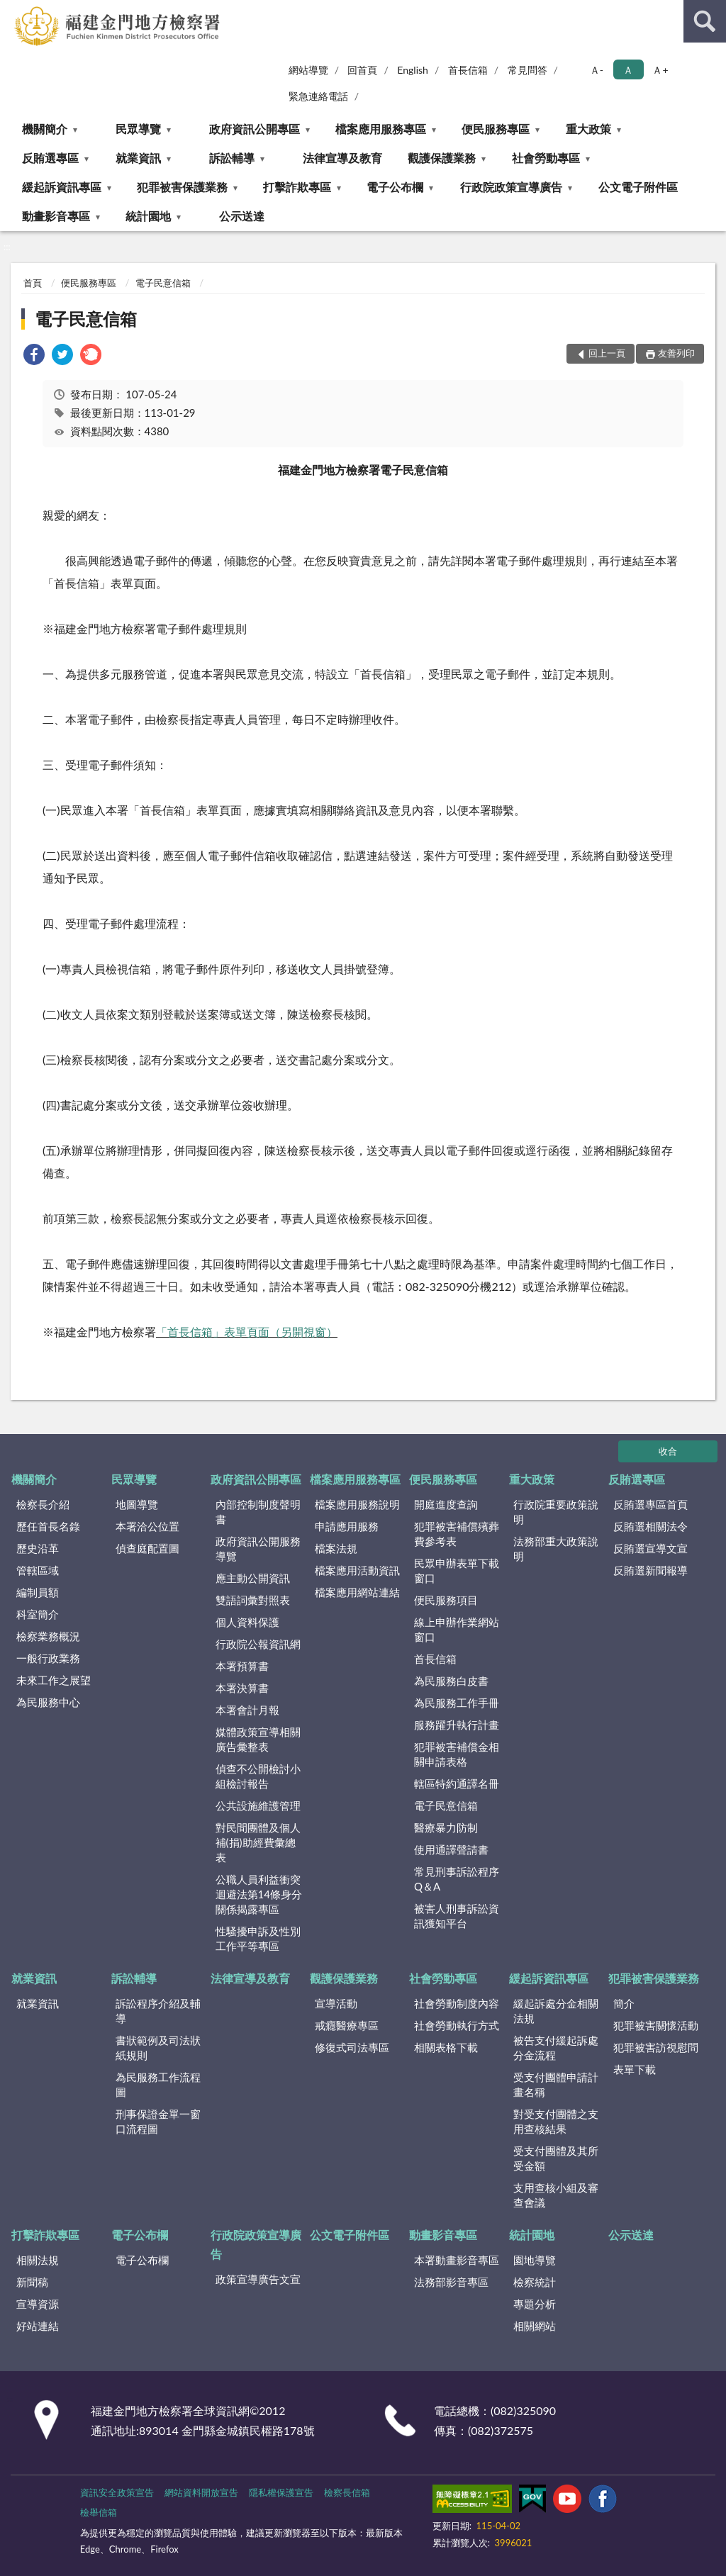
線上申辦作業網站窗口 (456, 1629)
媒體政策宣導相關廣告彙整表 (258, 1739)
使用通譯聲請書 (451, 1849)
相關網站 (534, 2325)
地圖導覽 (137, 1504)
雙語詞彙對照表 (253, 1600)
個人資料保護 (247, 1621)
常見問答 (527, 70)
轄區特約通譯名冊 (456, 1783)
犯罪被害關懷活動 (655, 2025)
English (412, 70)
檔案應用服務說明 (357, 1504)
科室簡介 (37, 1614)
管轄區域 (37, 1570)
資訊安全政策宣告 (117, 2492)
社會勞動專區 (546, 157)
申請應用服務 (347, 1526)
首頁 (32, 283)
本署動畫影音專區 (456, 2259)
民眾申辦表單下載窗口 (456, 1570)
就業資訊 (138, 157)
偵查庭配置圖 (147, 1548)
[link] (34, 356)
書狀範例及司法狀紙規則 (158, 2047)
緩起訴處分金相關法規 (555, 2011)
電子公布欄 (395, 187)
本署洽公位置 (147, 1526)
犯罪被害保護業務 (182, 187)
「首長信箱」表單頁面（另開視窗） (246, 1331)
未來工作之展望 (53, 1680)
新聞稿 (32, 2281)
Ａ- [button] (596, 70)
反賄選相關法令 (650, 1526)
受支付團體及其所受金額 (555, 2158)
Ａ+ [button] (660, 70)
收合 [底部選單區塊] (668, 1451)
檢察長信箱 (347, 2492)
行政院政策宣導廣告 (511, 187)
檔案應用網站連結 (357, 1592)
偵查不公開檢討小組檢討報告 (258, 1776)
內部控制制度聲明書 (258, 1511)
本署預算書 (242, 1665)
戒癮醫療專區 (347, 2025)
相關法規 (37, 2259)
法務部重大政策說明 (555, 1548)
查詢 (704, 21)
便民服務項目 (446, 1600)
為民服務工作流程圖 (158, 2084)
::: (11, 10)
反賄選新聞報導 (650, 1570)
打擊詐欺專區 (297, 187)
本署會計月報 (247, 1709)
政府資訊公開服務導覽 (258, 1548)
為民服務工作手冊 (456, 1702)
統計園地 (148, 216)
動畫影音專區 (56, 216)
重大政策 (588, 128)
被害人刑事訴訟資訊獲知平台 (456, 1916)
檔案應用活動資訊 (357, 1570)
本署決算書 (242, 1687)
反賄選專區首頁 (650, 1504)
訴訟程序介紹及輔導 (158, 2011)
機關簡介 (44, 128)
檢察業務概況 (48, 1636)
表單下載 (634, 2069)
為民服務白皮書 (451, 1680)
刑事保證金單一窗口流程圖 (158, 2121)
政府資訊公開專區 (254, 128)
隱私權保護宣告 (281, 2492)
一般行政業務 (48, 1658)
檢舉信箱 (98, 2512)
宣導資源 (37, 2303)
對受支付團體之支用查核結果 (555, 2121)
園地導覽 (534, 2259)
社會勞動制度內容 (456, 2003)
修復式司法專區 (352, 2047)
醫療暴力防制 (446, 1827)
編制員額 (37, 1592)
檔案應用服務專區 (380, 128)
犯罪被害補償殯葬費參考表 (456, 1533)
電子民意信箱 (163, 283)
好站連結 (37, 2325)
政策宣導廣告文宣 (258, 2279)
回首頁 (362, 70)
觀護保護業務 (442, 157)
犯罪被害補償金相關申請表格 (456, 1754)
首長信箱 (468, 70)
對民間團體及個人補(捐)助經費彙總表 (258, 1842)
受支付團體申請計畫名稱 (555, 2084)
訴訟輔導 (232, 157)
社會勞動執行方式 (456, 2025)
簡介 (624, 2003)
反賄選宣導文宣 (650, 1548)
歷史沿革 (37, 1548)
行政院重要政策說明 (555, 1511)
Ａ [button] (628, 70)
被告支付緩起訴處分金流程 (555, 2047)
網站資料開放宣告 (201, 2492)
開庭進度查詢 (446, 1504)
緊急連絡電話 (318, 96)
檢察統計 (534, 2281)
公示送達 (241, 216)
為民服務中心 (48, 1702)
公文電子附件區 (638, 187)
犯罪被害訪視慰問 (655, 2047)
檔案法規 (336, 1548)
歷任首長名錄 (48, 1526)
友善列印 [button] (676, 353)
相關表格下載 (446, 2047)
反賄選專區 (50, 157)
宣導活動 (336, 2003)
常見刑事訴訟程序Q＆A (456, 1879)
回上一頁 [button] (606, 353)
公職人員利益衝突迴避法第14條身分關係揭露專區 (259, 1894)
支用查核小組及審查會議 (555, 2195)
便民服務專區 (496, 128)
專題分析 (534, 2303)
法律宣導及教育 (342, 157)
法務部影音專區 (451, 2281)
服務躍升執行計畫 (456, 1724)
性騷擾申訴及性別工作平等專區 (258, 1938)
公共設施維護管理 (258, 1805)
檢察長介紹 (42, 1504)
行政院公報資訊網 (258, 1643)
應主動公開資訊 (253, 1578)
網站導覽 (308, 70)
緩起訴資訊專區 (61, 187)
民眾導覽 (138, 128)
